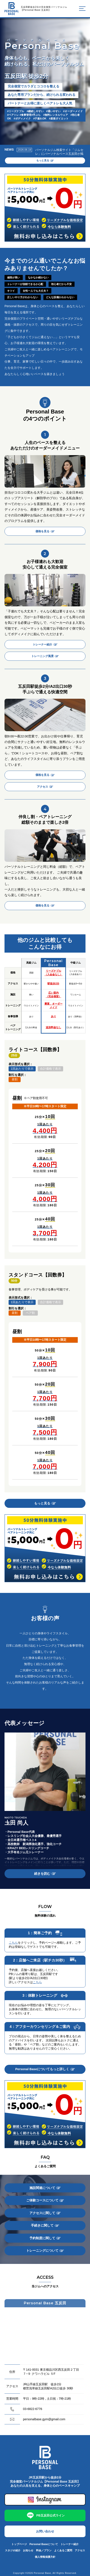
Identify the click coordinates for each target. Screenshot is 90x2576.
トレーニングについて (45, 2250)
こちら (13, 1942)
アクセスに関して (45, 2213)
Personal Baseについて (43, 2544)
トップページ (19, 2544)
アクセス (45, 786)
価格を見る (44, 531)
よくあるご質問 (63, 2550)
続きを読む (45, 1873)
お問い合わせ (45, 2531)
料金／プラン (44, 2550)
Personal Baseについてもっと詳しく (45, 2069)
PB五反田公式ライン (45, 2515)
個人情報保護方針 (45, 2556)
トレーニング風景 (45, 656)
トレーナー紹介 (45, 644)
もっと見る (45, 160)
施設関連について (45, 2188)
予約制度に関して (45, 2238)
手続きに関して (45, 2225)
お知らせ (28, 2550)
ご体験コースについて (45, 2200)
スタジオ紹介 (12, 2550)
